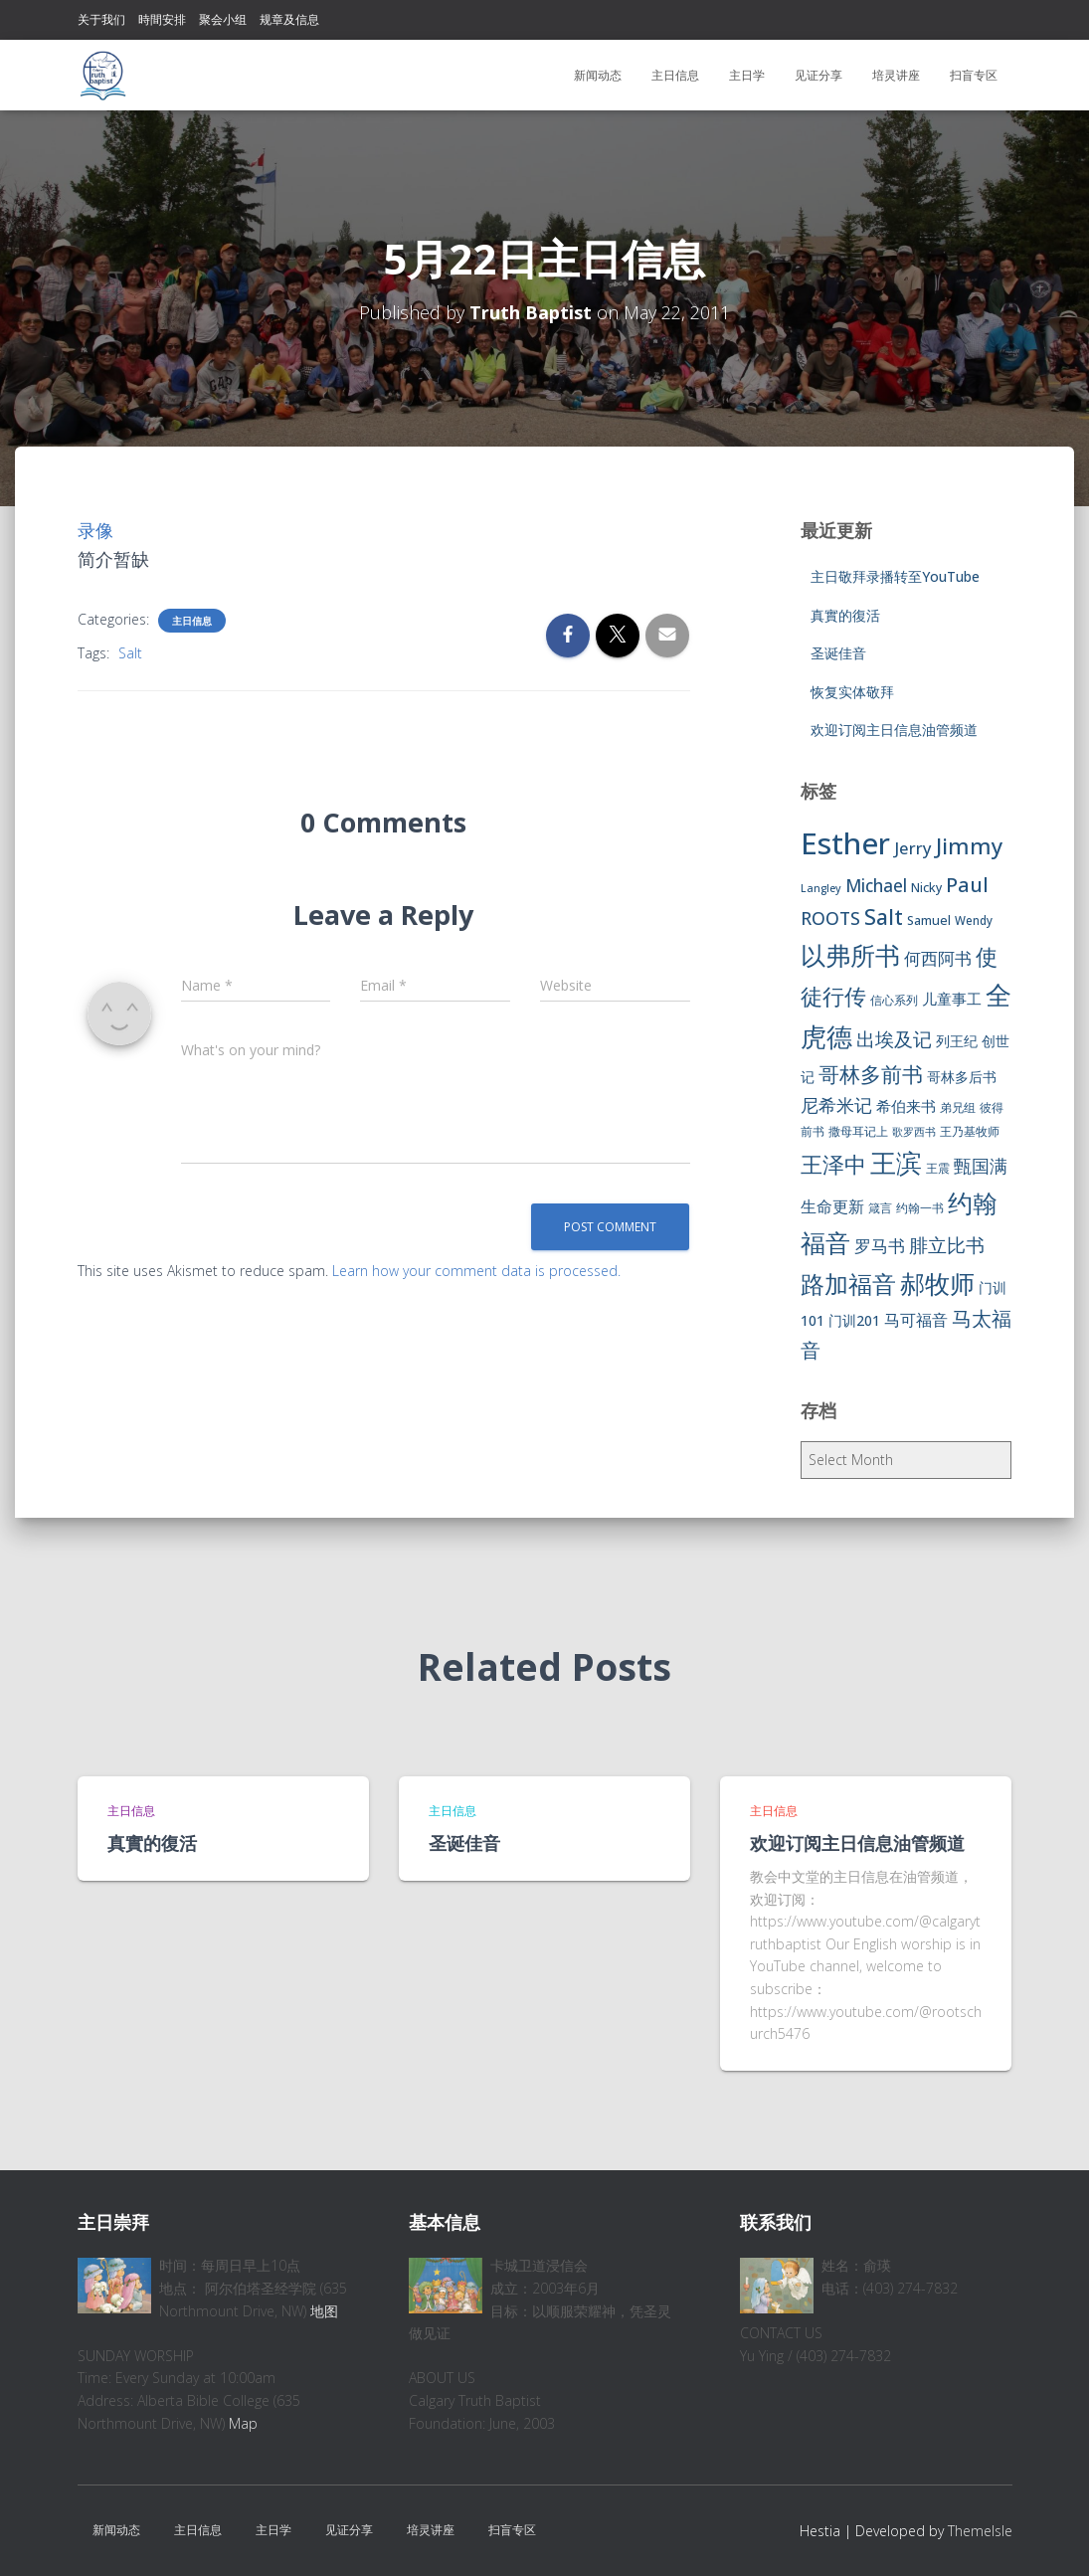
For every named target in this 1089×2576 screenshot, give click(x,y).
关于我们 (101, 19)
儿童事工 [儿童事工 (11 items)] (952, 999)
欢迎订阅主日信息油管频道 (894, 729)
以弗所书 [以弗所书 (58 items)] (850, 955)
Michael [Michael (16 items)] (876, 885)
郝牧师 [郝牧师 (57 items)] (937, 1283)
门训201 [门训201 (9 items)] (854, 1320)
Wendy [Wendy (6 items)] (974, 920)
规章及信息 (289, 19)
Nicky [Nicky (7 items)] (926, 887)
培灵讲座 (896, 75)
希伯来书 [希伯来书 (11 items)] (906, 1106)
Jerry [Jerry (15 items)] (913, 847)
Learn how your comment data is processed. (476, 1270)
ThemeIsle (980, 2530)
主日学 (747, 75)
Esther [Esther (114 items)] (845, 843)
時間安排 (162, 19)
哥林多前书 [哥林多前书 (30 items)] (870, 1074)
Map (243, 2423)
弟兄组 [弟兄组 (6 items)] (958, 1107)
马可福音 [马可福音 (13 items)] (916, 1320)
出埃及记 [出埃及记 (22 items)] (894, 1039)
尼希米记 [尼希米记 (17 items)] (836, 1105)
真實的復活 (845, 615)
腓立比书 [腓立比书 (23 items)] (947, 1244)
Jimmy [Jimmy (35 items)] (969, 845)
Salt (130, 653)
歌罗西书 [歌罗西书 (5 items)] (914, 1132)
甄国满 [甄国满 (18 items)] (980, 1166)
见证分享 (818, 75)
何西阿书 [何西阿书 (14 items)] (938, 958)
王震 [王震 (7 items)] (938, 1168)
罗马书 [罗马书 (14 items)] (879, 1245)
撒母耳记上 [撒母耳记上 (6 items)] (858, 1131)
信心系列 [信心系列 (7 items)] (894, 1000)
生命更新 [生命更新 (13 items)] (832, 1206)
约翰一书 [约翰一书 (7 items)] (920, 1207)
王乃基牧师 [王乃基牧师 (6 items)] (969, 1131)
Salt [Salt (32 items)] (883, 916)
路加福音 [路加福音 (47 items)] (848, 1284)
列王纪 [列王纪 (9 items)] (957, 1040)
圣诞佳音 (838, 653)
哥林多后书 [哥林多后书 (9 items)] (962, 1076)
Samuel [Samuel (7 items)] (929, 920)
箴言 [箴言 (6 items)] (880, 1207)
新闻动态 (598, 75)
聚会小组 (223, 19)
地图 (324, 2310)
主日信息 (675, 75)
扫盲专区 (974, 75)
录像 (95, 530)
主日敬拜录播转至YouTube (895, 576)
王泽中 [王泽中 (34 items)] (833, 1164)
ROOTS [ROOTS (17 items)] (830, 918)
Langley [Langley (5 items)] (821, 888)
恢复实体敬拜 (852, 691)
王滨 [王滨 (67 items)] (896, 1163)
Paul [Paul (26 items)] (967, 884)
